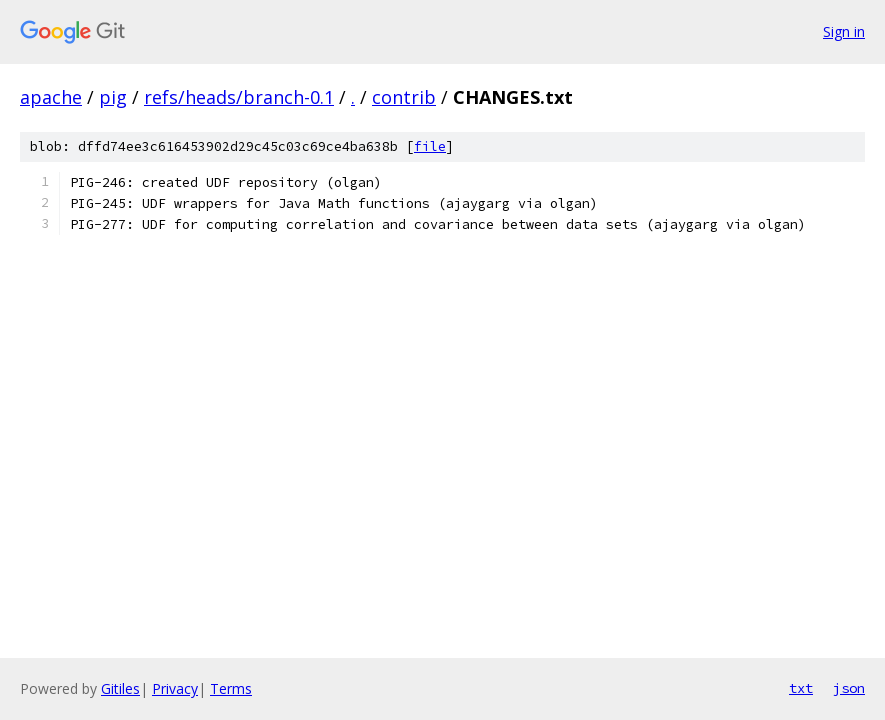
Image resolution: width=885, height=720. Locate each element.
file (430, 146)
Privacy (175, 688)
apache (51, 97)
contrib (404, 97)
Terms (231, 688)
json (849, 688)
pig (113, 97)
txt (801, 688)
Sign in (844, 31)
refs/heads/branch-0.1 (239, 97)
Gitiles (120, 688)
